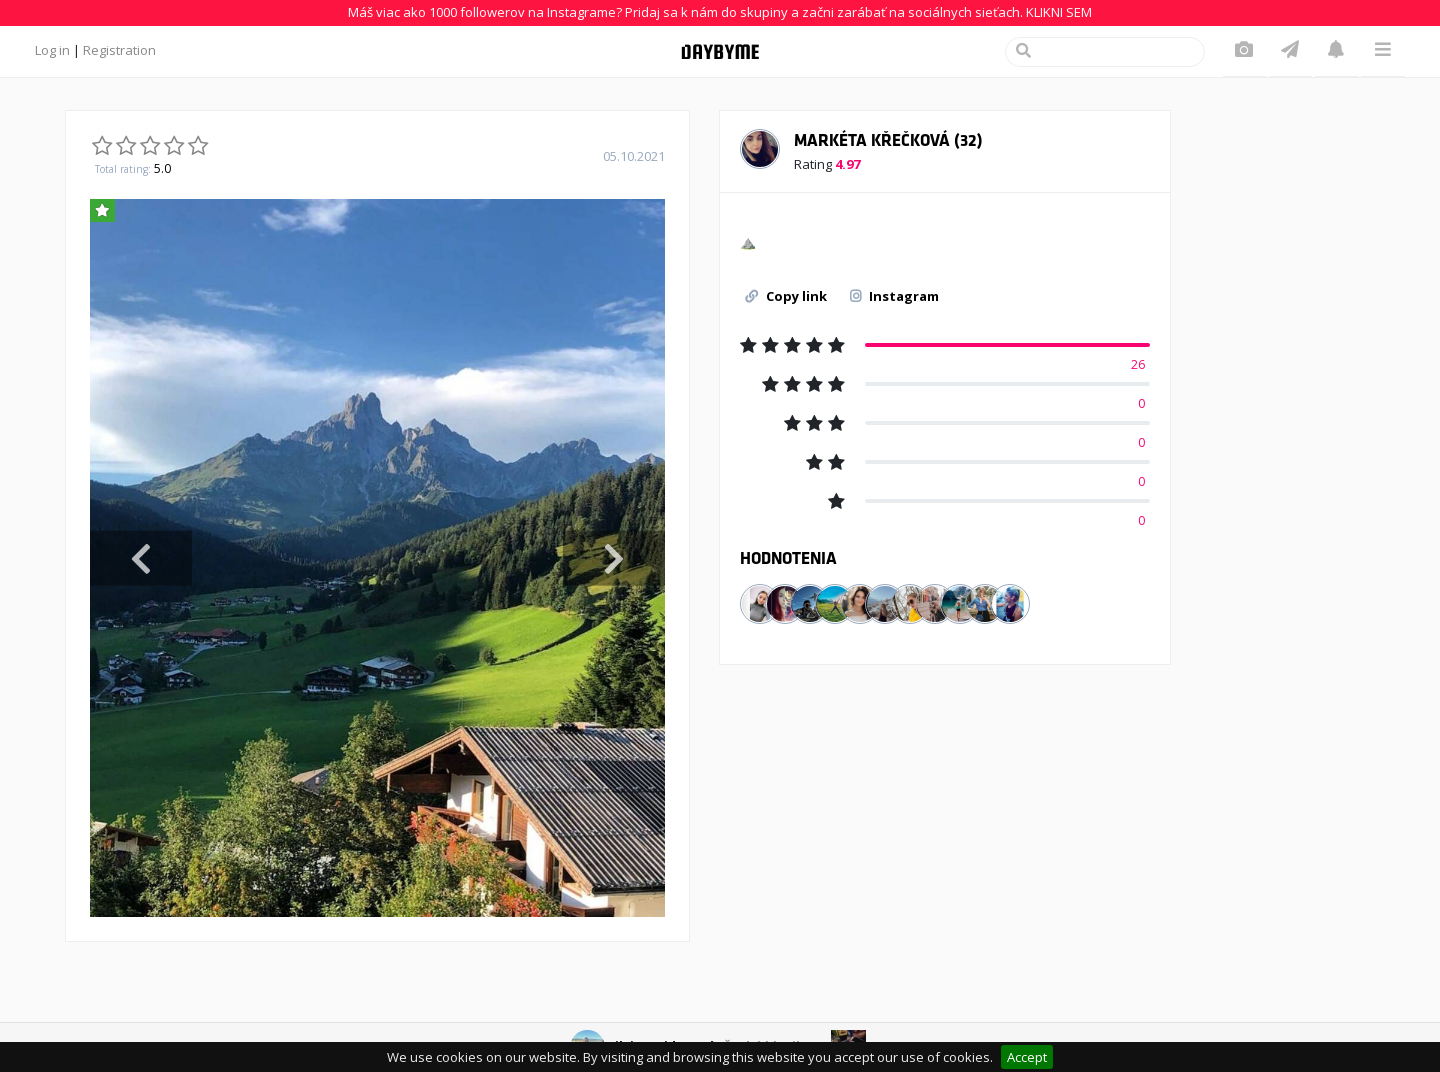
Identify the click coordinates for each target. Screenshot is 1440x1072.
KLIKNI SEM (1059, 12)
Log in (52, 50)
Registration (119, 50)
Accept (1027, 1057)
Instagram (894, 296)
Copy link (786, 296)
